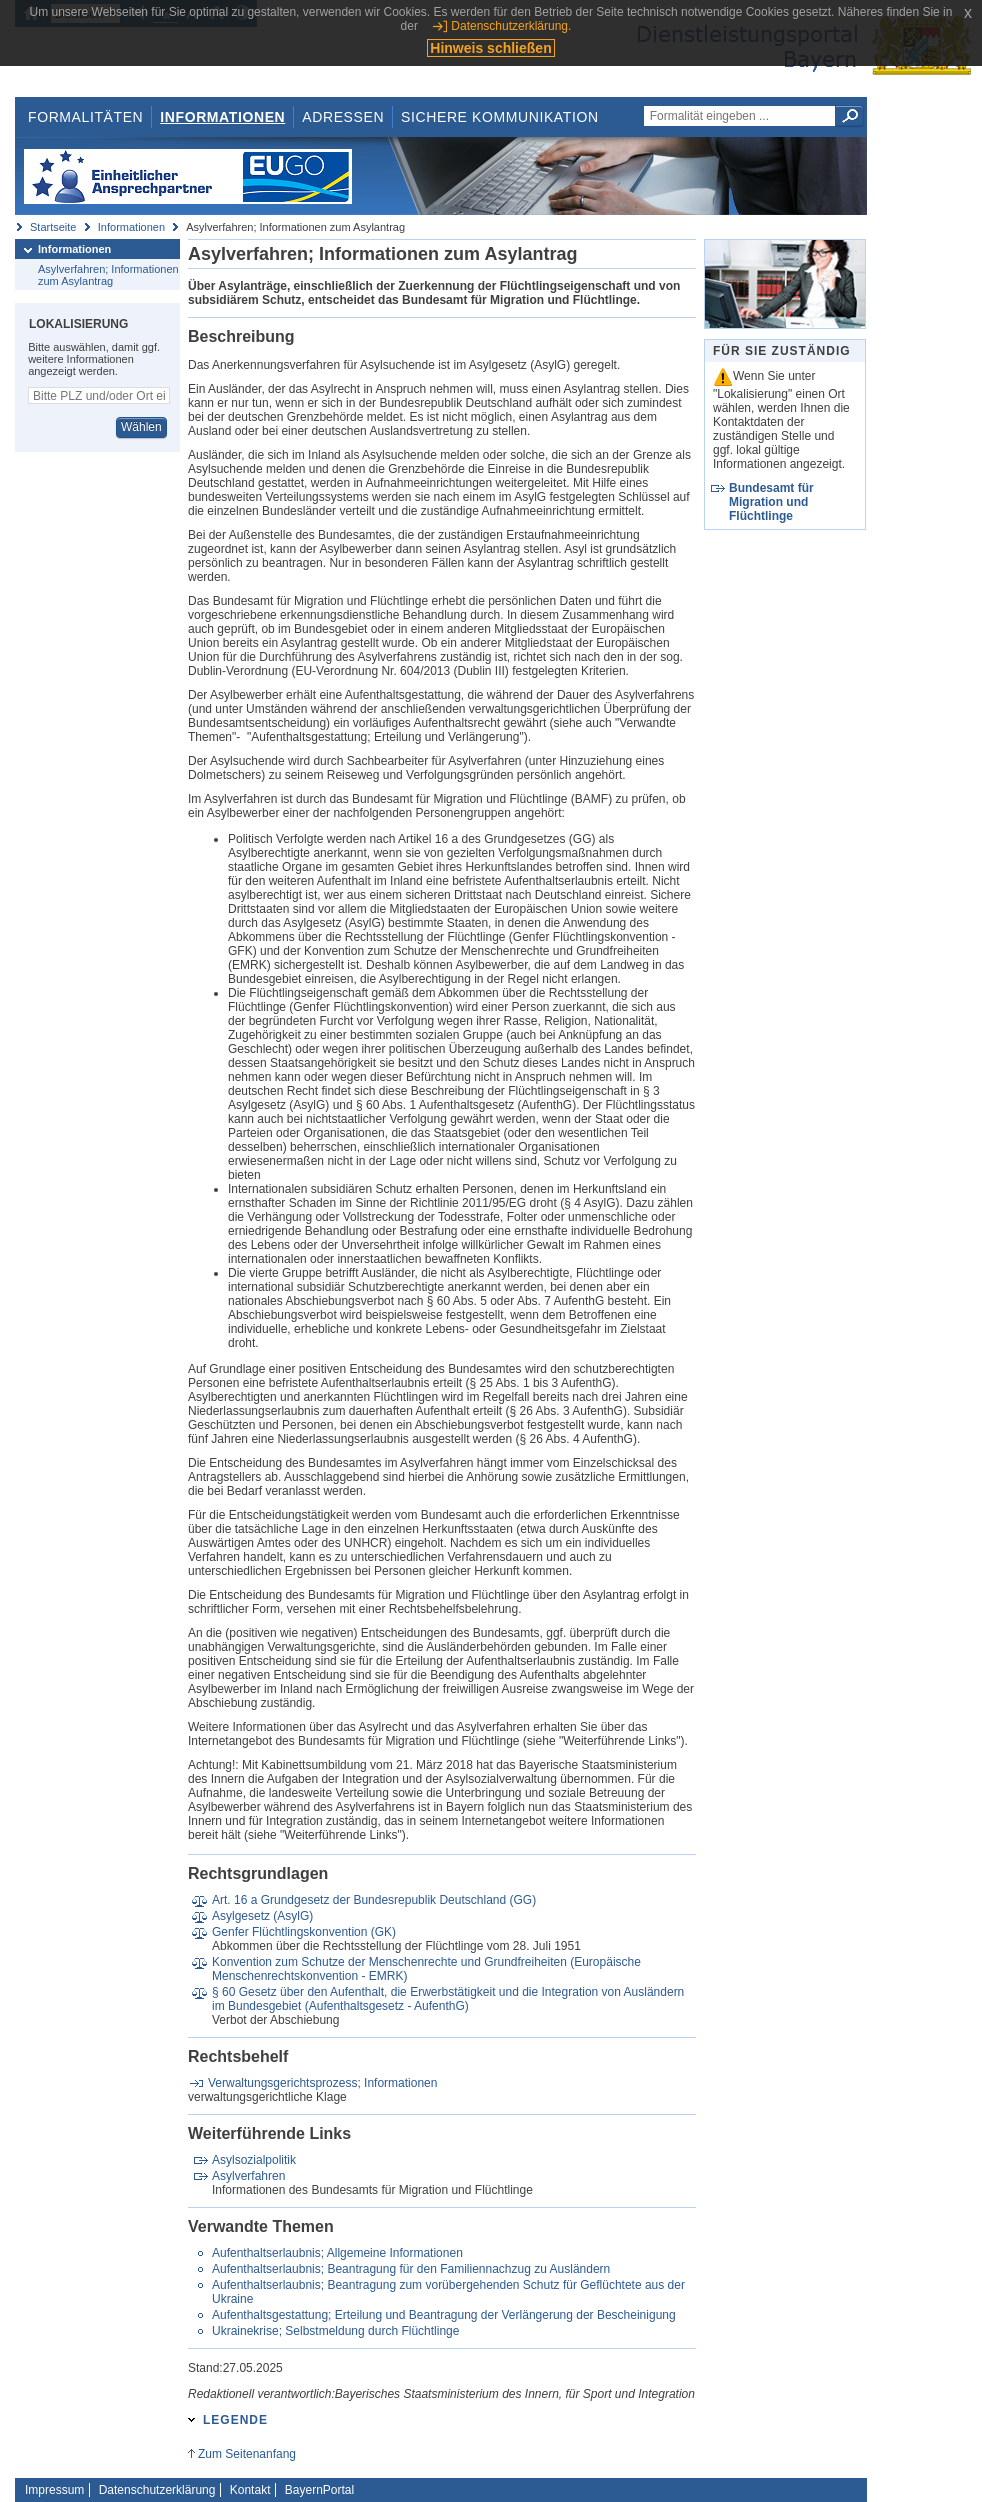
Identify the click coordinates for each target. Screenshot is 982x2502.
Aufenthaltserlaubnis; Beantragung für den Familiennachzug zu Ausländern (411, 2269)
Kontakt (250, 2490)
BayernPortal (319, 2490)
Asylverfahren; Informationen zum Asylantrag (108, 275)
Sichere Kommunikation (500, 117)
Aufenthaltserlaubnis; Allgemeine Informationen (337, 2253)
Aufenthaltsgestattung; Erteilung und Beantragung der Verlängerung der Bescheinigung (444, 2315)
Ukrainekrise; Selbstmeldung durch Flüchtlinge (335, 2331)
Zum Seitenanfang (247, 2454)
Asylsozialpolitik (254, 2160)
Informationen (222, 117)
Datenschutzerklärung (157, 2490)
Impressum (54, 2490)
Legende (235, 2420)
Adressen (343, 117)
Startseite (53, 227)
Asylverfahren (248, 2176)
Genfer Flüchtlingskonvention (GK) (304, 1932)
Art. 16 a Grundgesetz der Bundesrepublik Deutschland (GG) (374, 1900)
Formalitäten (85, 117)
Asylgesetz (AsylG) (262, 1916)
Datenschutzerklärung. (511, 26)
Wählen (141, 427)
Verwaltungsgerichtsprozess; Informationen (322, 2083)
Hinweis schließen (490, 48)
